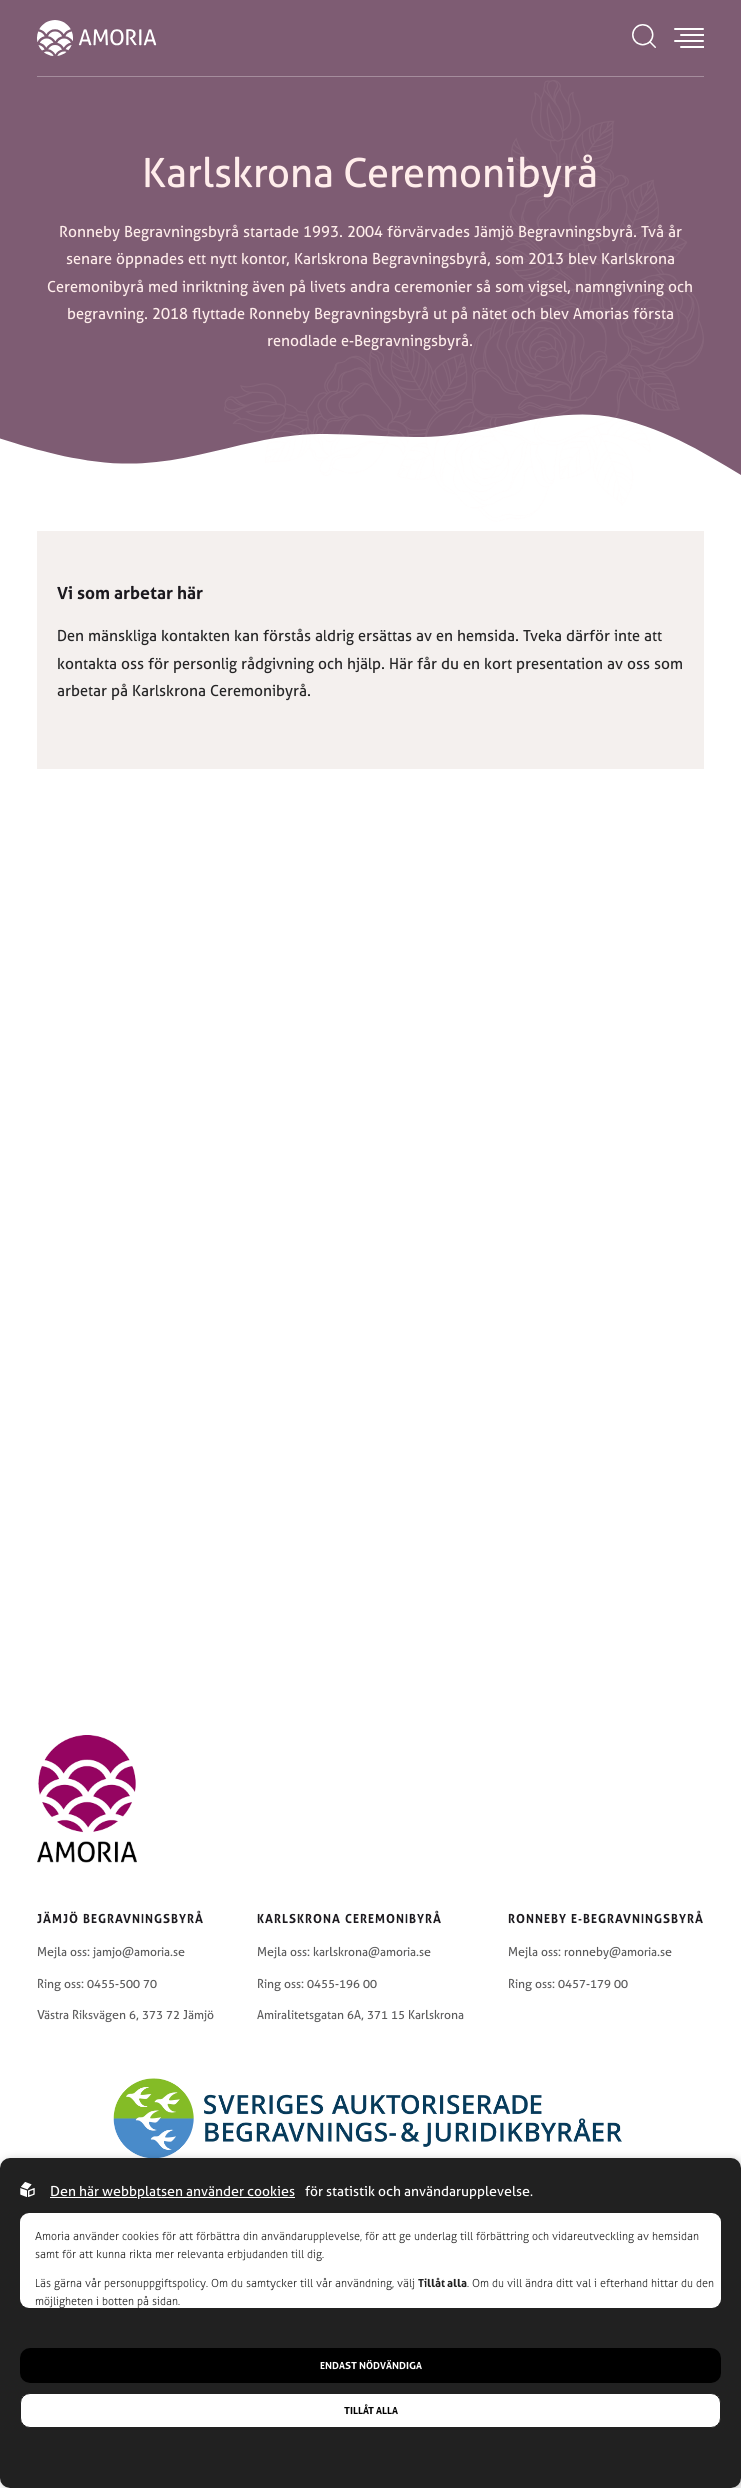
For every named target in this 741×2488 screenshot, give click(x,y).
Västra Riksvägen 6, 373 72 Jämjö (125, 2015)
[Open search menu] (644, 38)
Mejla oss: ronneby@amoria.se (590, 1952)
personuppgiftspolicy (155, 2283)
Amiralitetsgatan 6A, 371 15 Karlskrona (360, 2015)
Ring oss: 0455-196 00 (317, 1984)
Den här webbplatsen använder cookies (172, 2190)
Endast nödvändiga (371, 2365)
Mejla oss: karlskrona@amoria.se (344, 1952)
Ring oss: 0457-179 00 (568, 1984)
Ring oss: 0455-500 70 (97, 1984)
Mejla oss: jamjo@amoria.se (111, 1952)
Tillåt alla (371, 2410)
